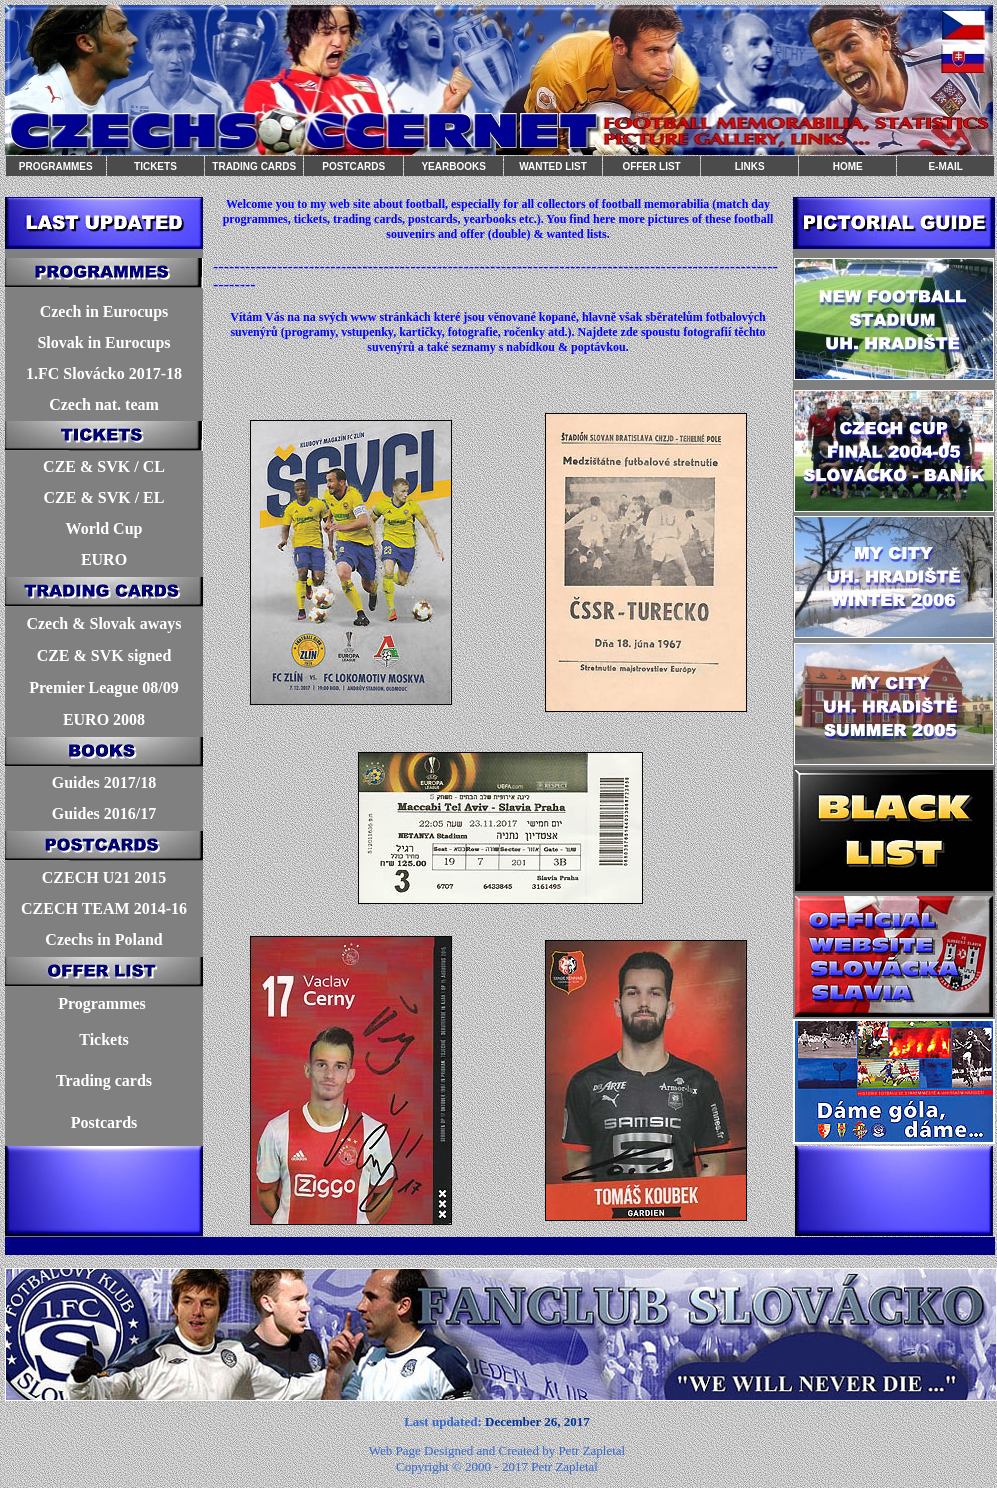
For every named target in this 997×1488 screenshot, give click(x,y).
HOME (848, 166)
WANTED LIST (553, 166)
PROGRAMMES (56, 166)
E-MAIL (945, 166)
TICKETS (155, 166)
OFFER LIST (651, 166)
